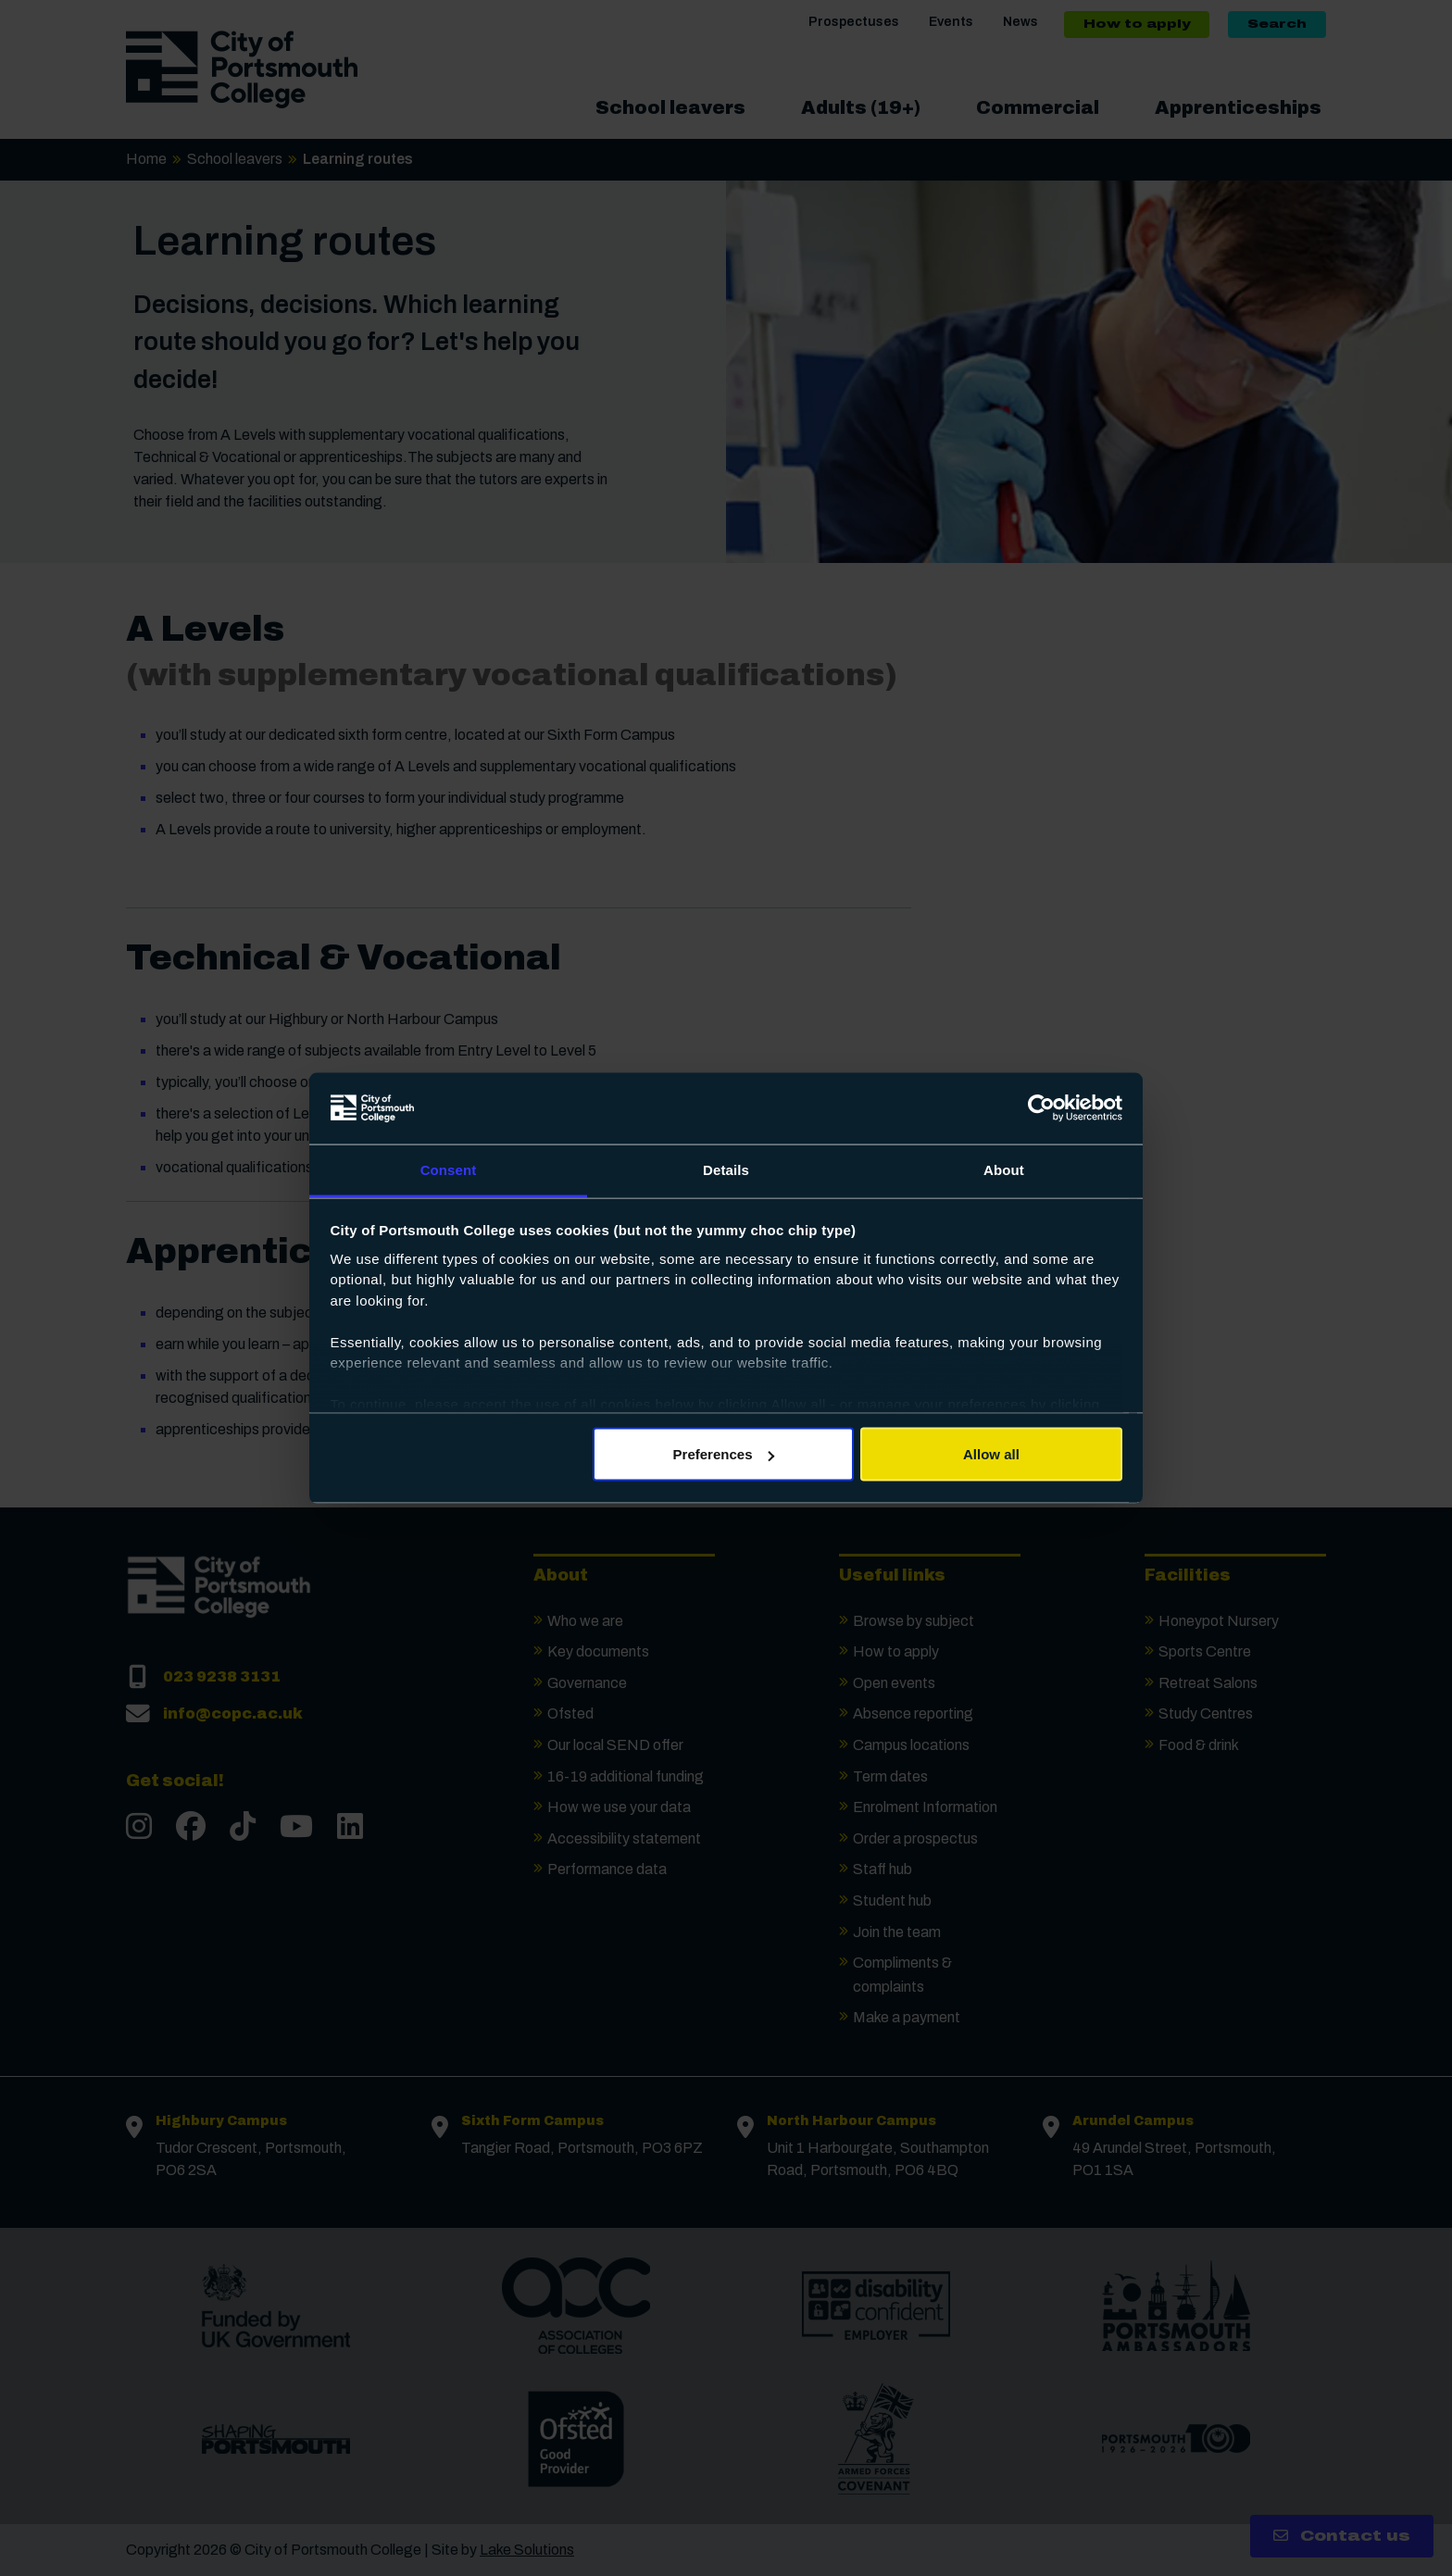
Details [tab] (726, 1169)
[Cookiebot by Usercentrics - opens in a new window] (1041, 1108)
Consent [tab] (448, 1169)
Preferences (724, 1454)
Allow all (991, 1454)
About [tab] (1003, 1169)
